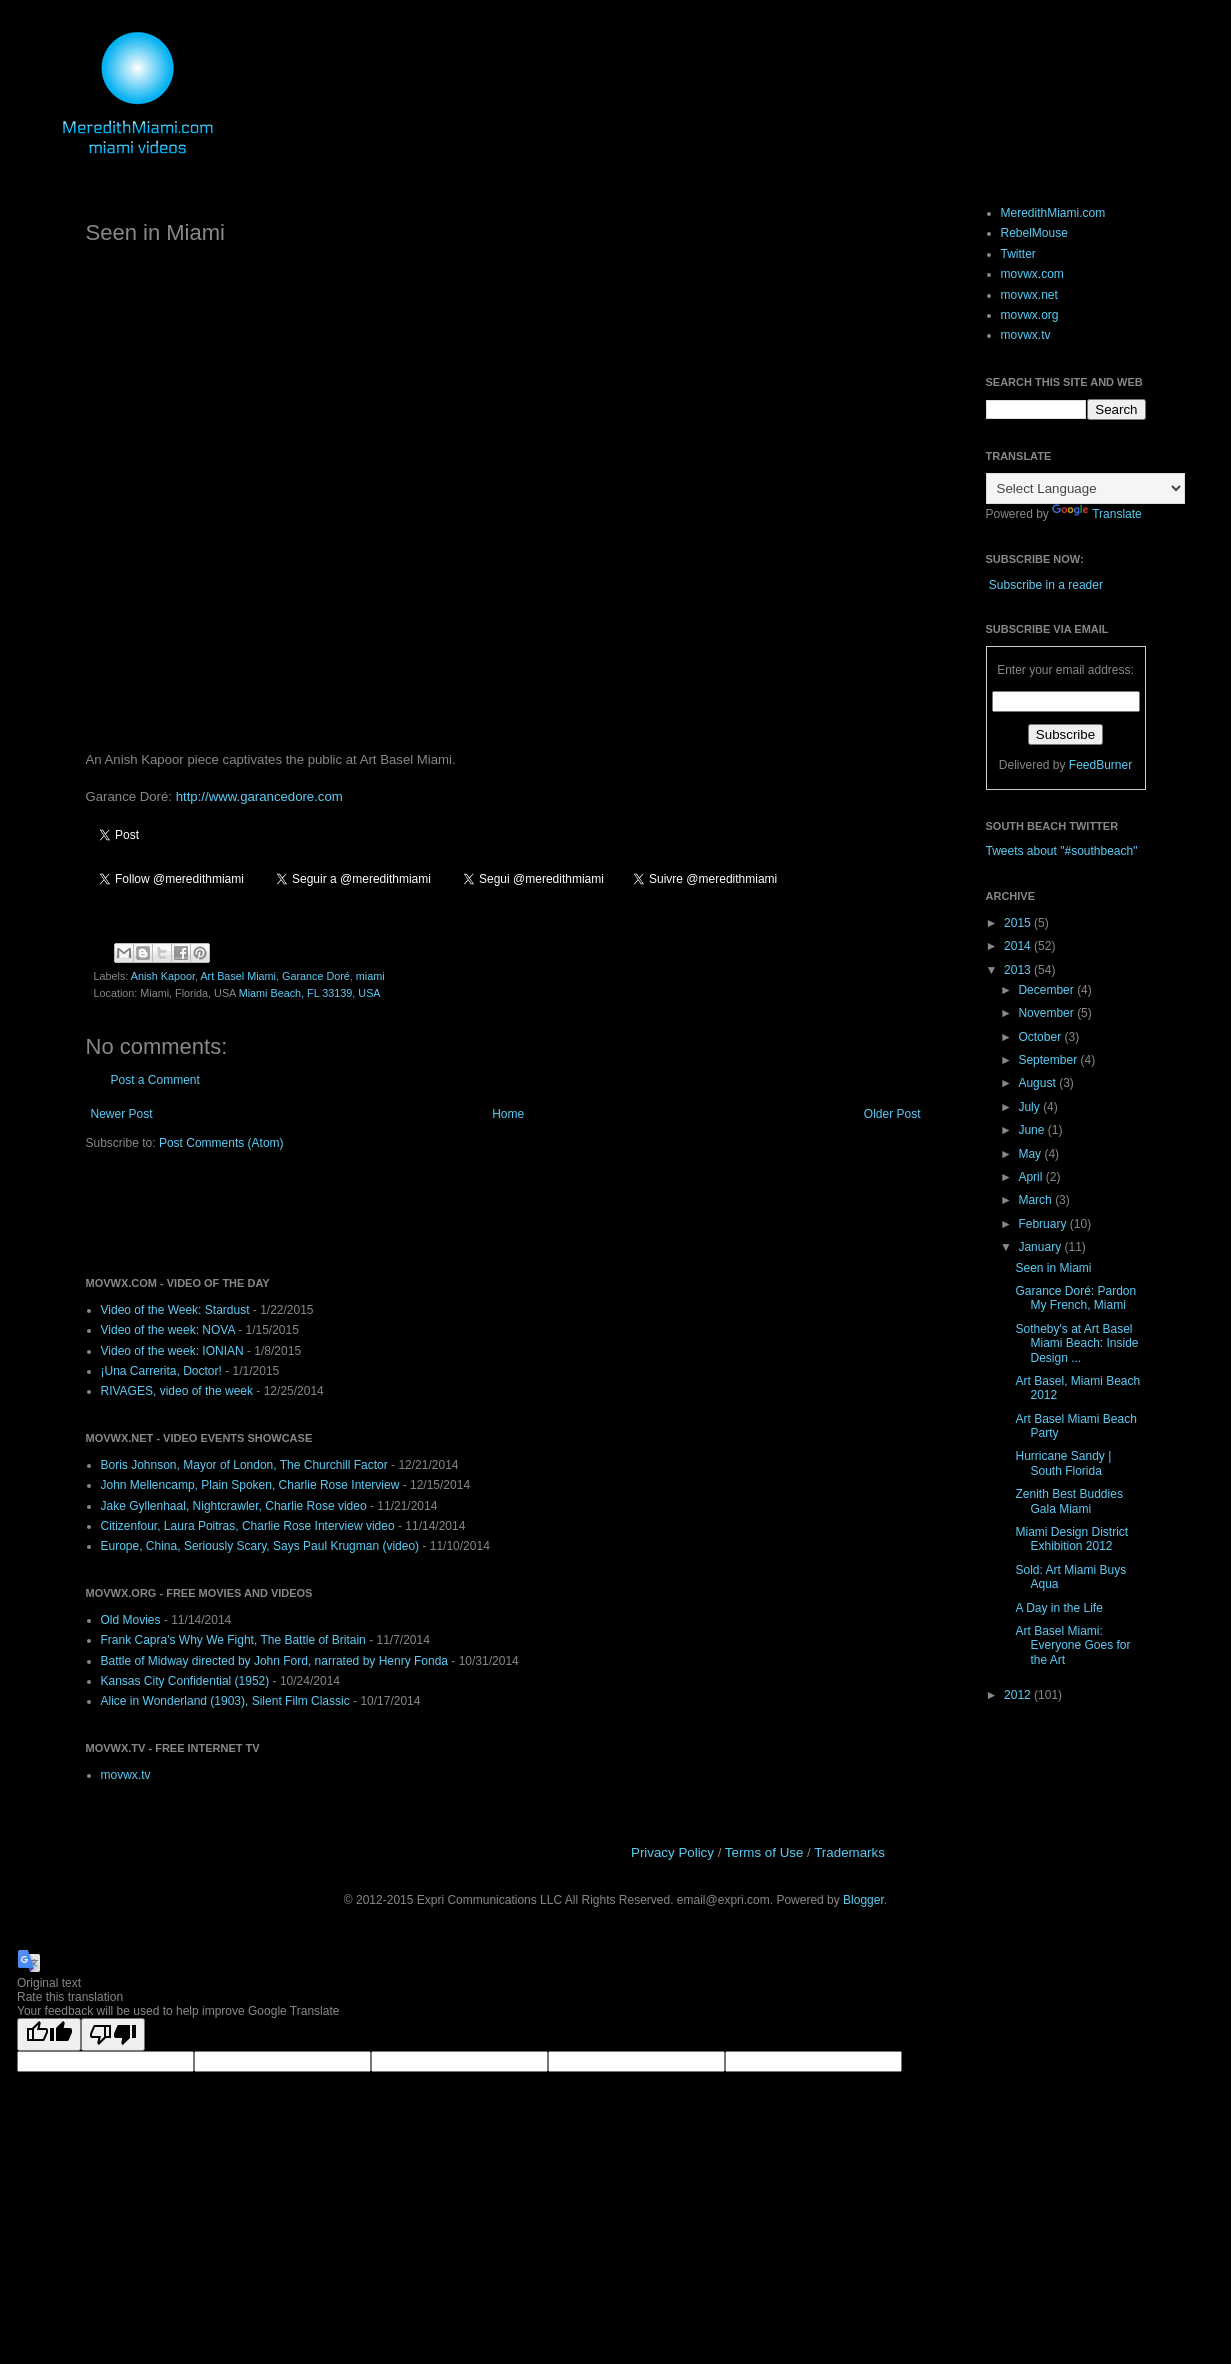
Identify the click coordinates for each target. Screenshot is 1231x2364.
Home (508, 1114)
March (1036, 1200)
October (1041, 1037)
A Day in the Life (1058, 1608)
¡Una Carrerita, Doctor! (161, 1371)
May (1031, 1154)
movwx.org (1030, 315)
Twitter (1018, 254)
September (1049, 1060)
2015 (1019, 923)
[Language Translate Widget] (1085, 488)
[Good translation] (49, 2034)
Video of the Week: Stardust (175, 1310)
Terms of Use (764, 1852)
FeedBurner (1100, 765)
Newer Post (122, 1114)
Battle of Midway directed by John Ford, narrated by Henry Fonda (275, 1661)
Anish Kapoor (163, 976)
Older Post (892, 1114)
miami (370, 976)
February (1043, 1224)
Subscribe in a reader (1046, 585)
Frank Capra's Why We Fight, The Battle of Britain (233, 1640)
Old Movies (131, 1620)
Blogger (863, 1900)
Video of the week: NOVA (168, 1330)
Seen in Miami (1053, 1268)
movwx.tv (126, 1775)
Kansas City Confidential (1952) (185, 1681)
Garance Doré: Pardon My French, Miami (1075, 1298)
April (1031, 1177)
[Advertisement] (320, 1212)
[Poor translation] (113, 2034)
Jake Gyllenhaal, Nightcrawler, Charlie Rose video (234, 1506)
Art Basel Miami (238, 976)
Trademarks (849, 1852)
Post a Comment (155, 1080)
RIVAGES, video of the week (177, 1391)
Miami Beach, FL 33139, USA (310, 993)
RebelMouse (1034, 233)
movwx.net (1029, 295)
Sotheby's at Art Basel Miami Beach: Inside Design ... (1076, 1343)
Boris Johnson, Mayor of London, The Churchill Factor (244, 1465)
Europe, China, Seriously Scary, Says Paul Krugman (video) (260, 1546)
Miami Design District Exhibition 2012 (1071, 1539)
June (1032, 1130)
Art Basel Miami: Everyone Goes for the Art (1072, 1645)
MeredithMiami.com (1053, 213)
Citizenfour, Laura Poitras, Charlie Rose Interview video (248, 1526)
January (1041, 1247)
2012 (1019, 1695)
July (1030, 1107)
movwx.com (1032, 274)
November (1047, 1013)
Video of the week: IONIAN (172, 1351)
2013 (1019, 970)
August (1038, 1083)
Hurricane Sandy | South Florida (1063, 1463)
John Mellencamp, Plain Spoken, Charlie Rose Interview (250, 1485)
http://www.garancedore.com (259, 796)
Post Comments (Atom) (221, 1143)
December (1047, 990)
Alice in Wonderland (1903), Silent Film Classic (225, 1701)
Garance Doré (316, 976)
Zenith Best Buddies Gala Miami (1068, 1501)
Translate (1097, 514)
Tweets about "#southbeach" (1062, 851)
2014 (1019, 946)
